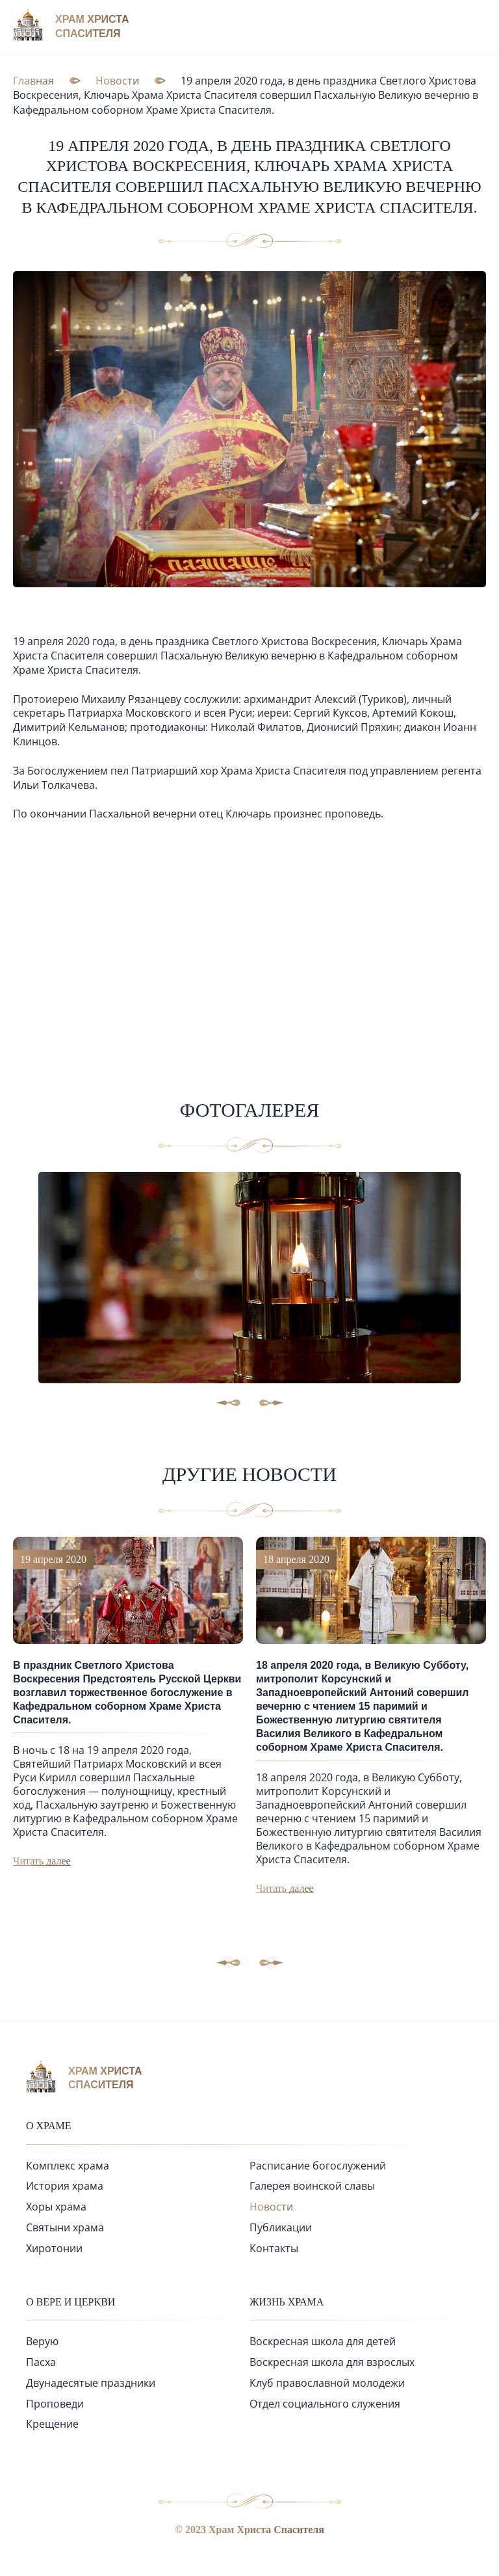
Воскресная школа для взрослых (332, 2362)
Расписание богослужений (318, 2165)
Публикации (281, 2227)
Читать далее (42, 1860)
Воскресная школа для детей (323, 2341)
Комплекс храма (67, 2165)
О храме (48, 2125)
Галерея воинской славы (312, 2186)
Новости (271, 2206)
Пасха (41, 2362)
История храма (64, 2186)
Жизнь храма (287, 2301)
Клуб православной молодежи (327, 2383)
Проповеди (55, 2404)
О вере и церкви (70, 2301)
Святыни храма (65, 2227)
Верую (42, 2341)
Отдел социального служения (325, 2404)
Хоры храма (56, 2206)
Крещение (52, 2424)
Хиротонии (54, 2248)
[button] (271, 1962)
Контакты (274, 2248)
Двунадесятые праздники (90, 2383)
